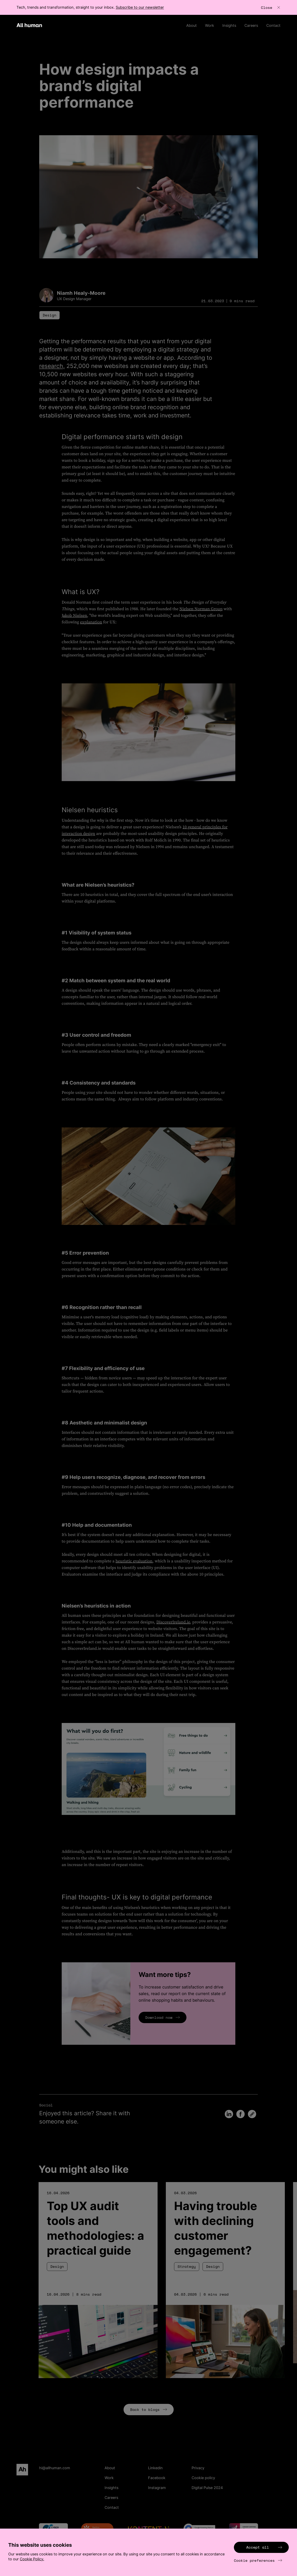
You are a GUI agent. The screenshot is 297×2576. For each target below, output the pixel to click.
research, (52, 365)
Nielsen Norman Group (201, 609)
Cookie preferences (258, 2560)
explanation (91, 622)
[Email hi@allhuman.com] (69, 2468)
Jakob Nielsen (74, 615)
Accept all (264, 2547)
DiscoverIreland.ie (173, 1622)
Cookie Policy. (32, 2559)
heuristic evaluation (134, 1561)
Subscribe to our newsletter (140, 7)
